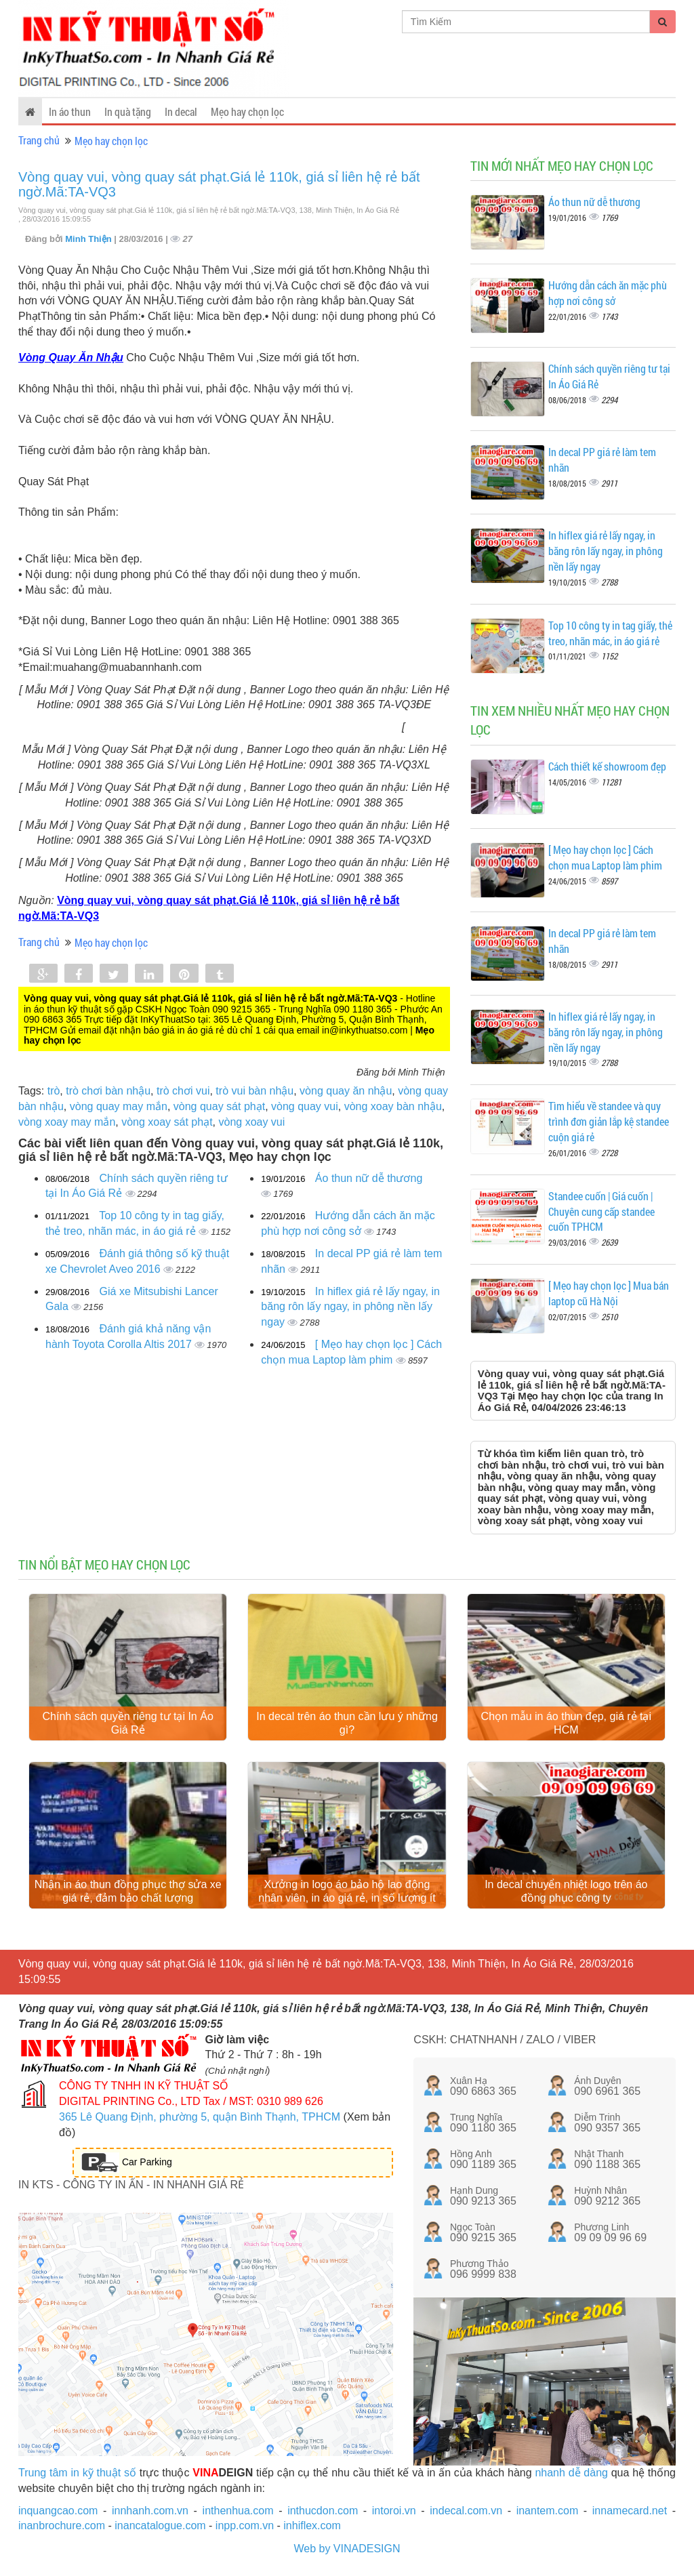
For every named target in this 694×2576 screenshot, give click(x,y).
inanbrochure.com (61, 2529)
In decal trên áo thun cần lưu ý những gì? (347, 1724)
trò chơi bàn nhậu (108, 1091)
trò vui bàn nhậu (254, 1091)
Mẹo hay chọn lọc (247, 111)
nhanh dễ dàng (571, 2475)
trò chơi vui (183, 1091)
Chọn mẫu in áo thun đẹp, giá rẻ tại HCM (566, 1724)
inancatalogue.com (160, 2529)
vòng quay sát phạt (219, 1106)
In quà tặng (127, 111)
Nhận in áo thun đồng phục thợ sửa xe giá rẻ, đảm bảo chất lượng (128, 1894)
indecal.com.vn (466, 2513)
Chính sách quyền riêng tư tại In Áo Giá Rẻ (128, 1724)
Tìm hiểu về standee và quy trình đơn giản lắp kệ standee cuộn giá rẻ (608, 1121)
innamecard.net (629, 2513)
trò (53, 1091)
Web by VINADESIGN (346, 2552)
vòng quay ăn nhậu (346, 1091)
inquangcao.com (58, 2513)
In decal (181, 111)
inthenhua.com (238, 2513)
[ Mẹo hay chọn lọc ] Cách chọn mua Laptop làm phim (605, 857)
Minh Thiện (89, 239)
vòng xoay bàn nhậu (393, 1106)
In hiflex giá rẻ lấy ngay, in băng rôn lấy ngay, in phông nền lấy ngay (350, 1307)
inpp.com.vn (245, 2529)
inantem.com (547, 2513)
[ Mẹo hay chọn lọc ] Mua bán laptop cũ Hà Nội (608, 1293)
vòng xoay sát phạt (166, 1122)
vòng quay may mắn (118, 1106)
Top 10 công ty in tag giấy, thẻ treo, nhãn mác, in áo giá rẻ (610, 633)
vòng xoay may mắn (66, 1122)
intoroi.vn (394, 2513)
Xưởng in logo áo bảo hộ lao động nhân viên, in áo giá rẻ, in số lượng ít (346, 1894)
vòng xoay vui (251, 1122)
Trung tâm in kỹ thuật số (77, 2475)
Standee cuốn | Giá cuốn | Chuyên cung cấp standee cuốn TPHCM (601, 1211)
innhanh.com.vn (150, 2513)
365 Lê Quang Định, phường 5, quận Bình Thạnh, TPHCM (199, 2119)
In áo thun (70, 111)
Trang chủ (39, 140)
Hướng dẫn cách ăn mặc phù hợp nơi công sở (607, 293)
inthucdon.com (322, 2513)
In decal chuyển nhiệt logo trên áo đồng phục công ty (566, 1894)
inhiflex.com (311, 2529)
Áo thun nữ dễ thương (368, 1178)
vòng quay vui (304, 1106)
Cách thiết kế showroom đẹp (607, 766)
